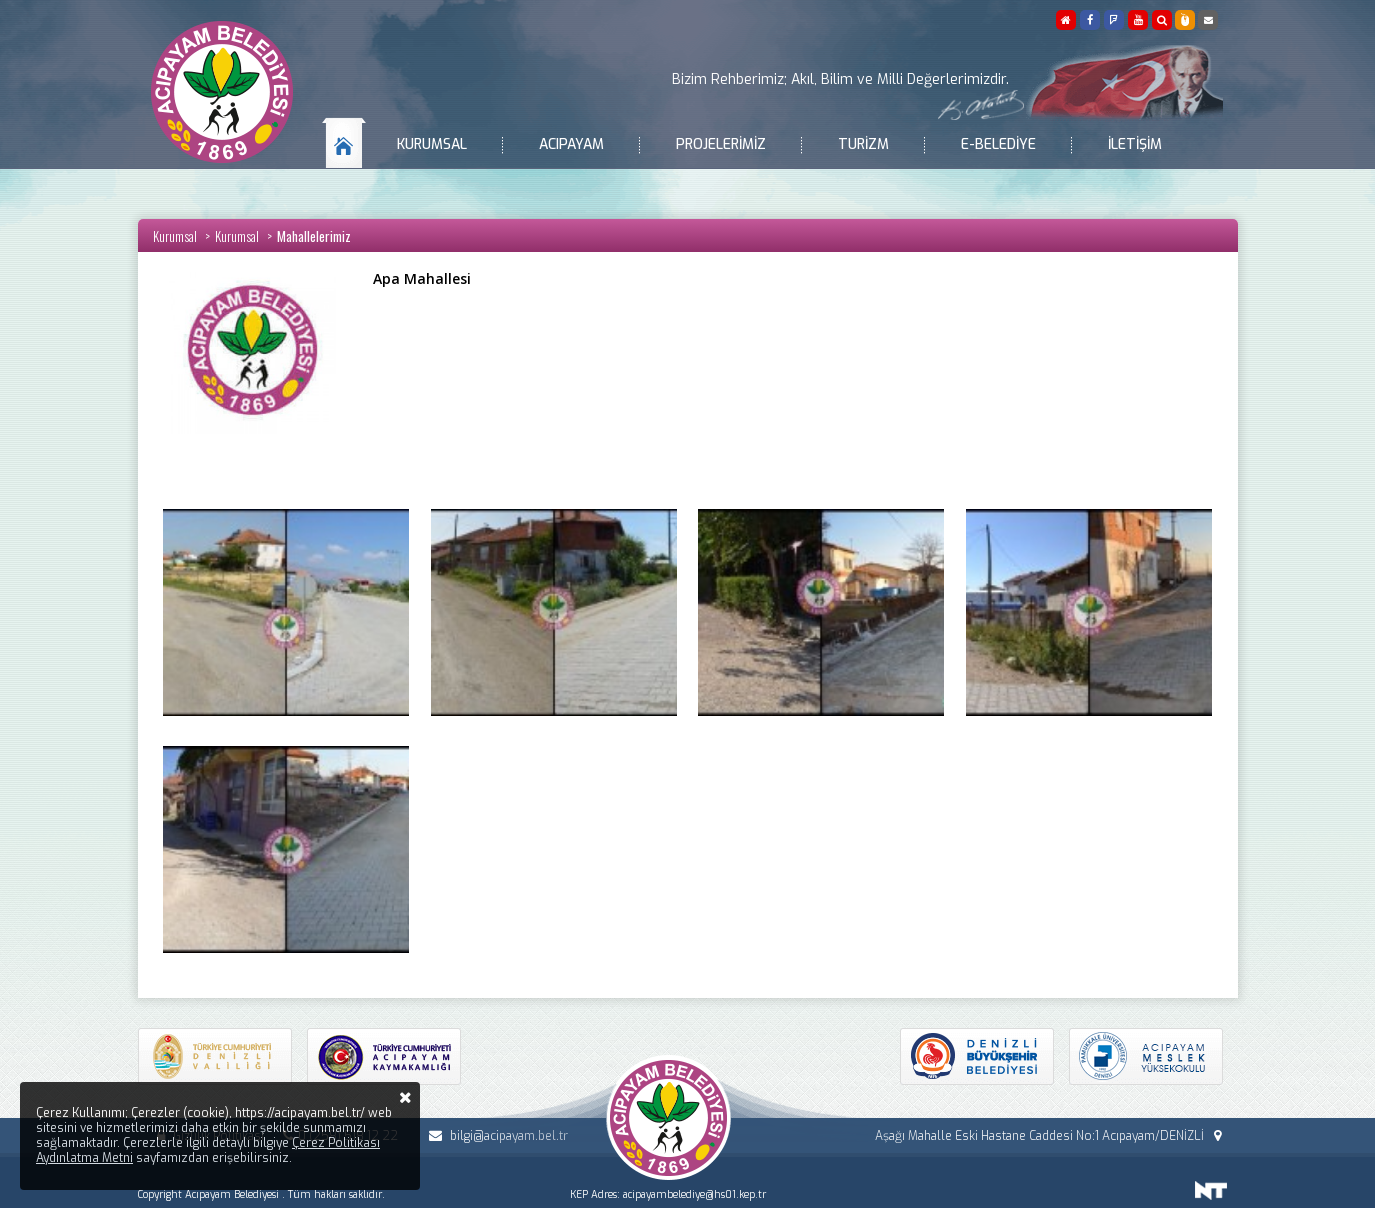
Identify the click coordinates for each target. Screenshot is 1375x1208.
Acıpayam (571, 144)
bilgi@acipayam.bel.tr (495, 1136)
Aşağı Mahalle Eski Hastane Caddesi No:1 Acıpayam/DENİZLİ (1050, 1136)
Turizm (863, 144)
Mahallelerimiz (314, 236)
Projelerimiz (721, 144)
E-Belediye (998, 144)
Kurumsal (432, 144)
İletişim (1135, 144)
